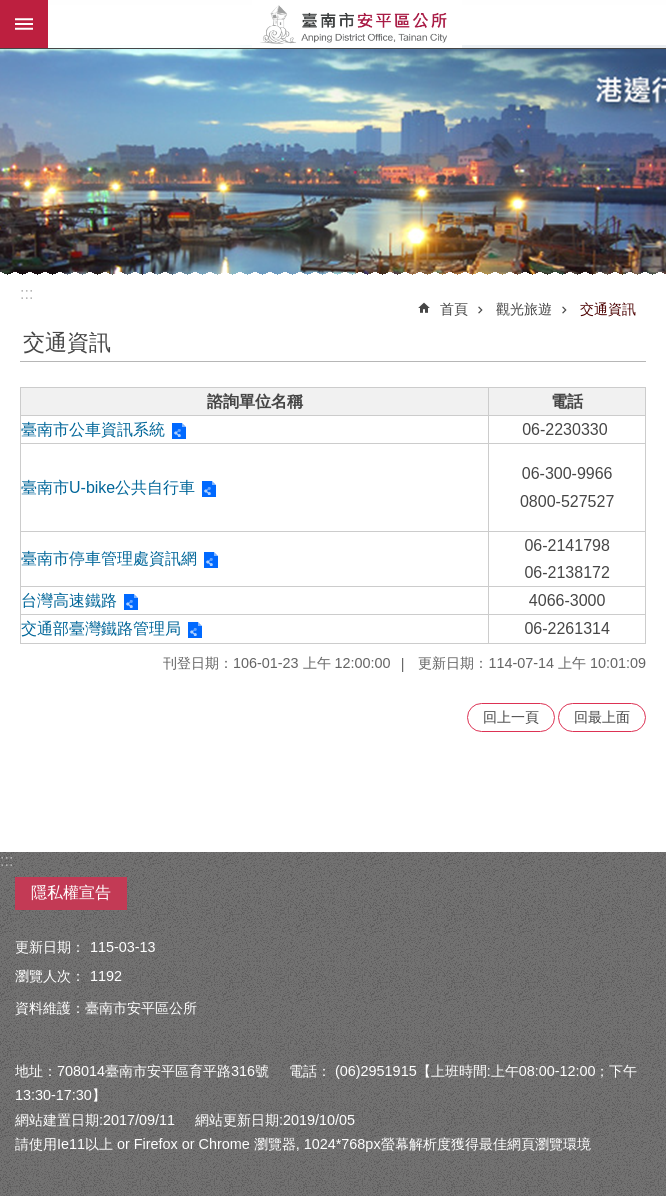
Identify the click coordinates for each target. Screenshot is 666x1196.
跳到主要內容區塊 (10, 10)
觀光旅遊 (524, 309)
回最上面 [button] (602, 717)
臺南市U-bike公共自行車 (108, 487)
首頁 (454, 309)
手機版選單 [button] (24, 24)
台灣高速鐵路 (69, 600)
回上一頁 (511, 717)
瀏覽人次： (50, 976)
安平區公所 (357, 24)
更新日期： (50, 947)
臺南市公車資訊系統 (93, 429)
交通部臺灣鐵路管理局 (101, 628)
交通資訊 (608, 309)
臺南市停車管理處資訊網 (109, 558)
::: (26, 293)
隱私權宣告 (71, 892)
